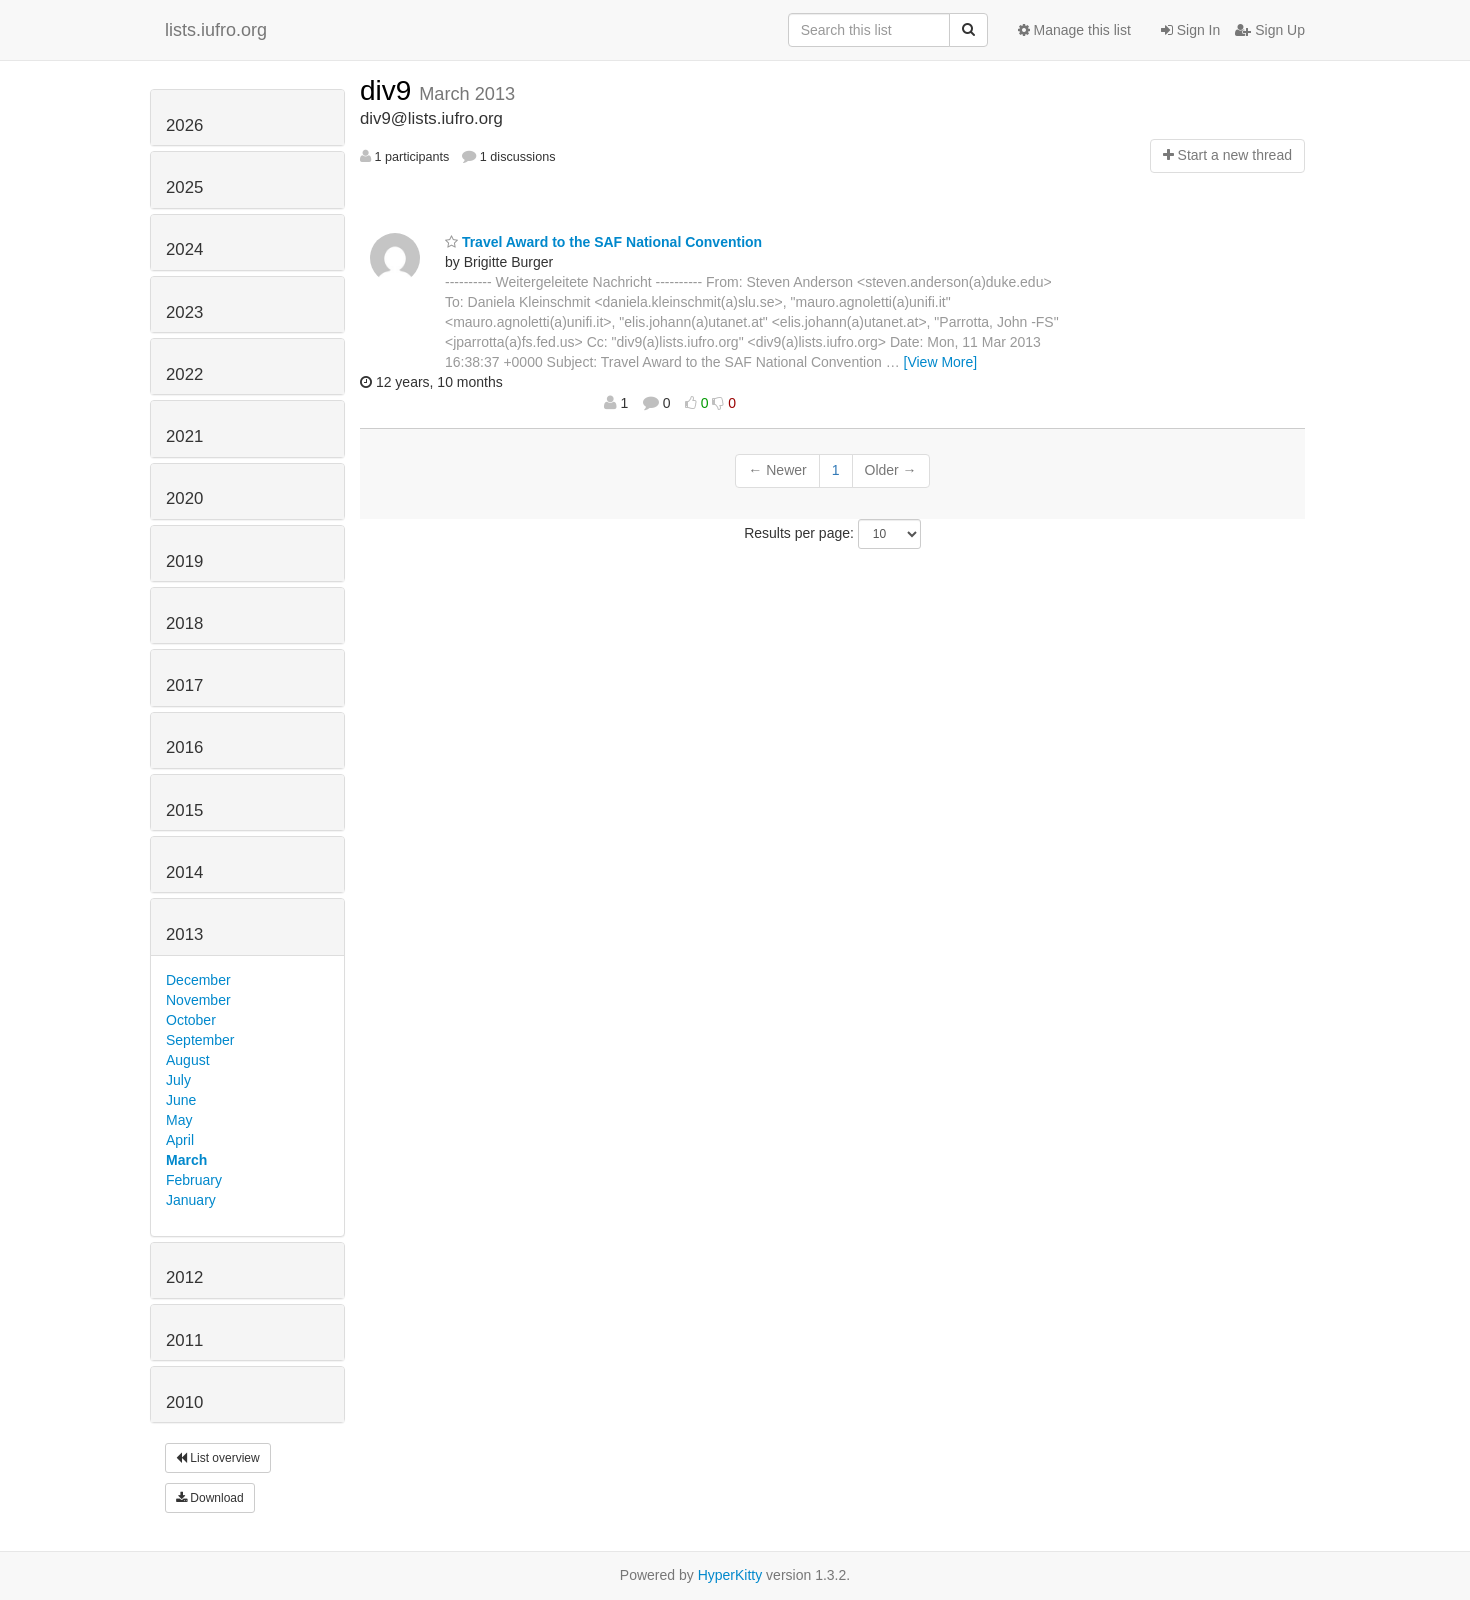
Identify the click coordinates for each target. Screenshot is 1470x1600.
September (200, 1040)
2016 (184, 747)
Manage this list (1074, 30)
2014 (184, 872)
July (178, 1080)
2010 (184, 1402)
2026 (184, 125)
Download (210, 1498)
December (198, 980)
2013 (184, 934)
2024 (184, 249)
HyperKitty (730, 1575)
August (188, 1060)
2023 (184, 312)
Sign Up (1270, 30)
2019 (184, 561)
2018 (184, 623)
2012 (184, 1277)
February (194, 1180)
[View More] (941, 362)
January (191, 1200)
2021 (184, 436)
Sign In (1190, 30)
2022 (184, 374)
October (191, 1020)
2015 (184, 810)
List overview (218, 1458)
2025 (184, 187)
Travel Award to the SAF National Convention (603, 242)
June (181, 1100)
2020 (184, 498)
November (198, 1000)
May (179, 1120)
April (180, 1140)
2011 (184, 1340)
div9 (389, 90)
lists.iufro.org (216, 30)
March (186, 1160)
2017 (184, 685)
